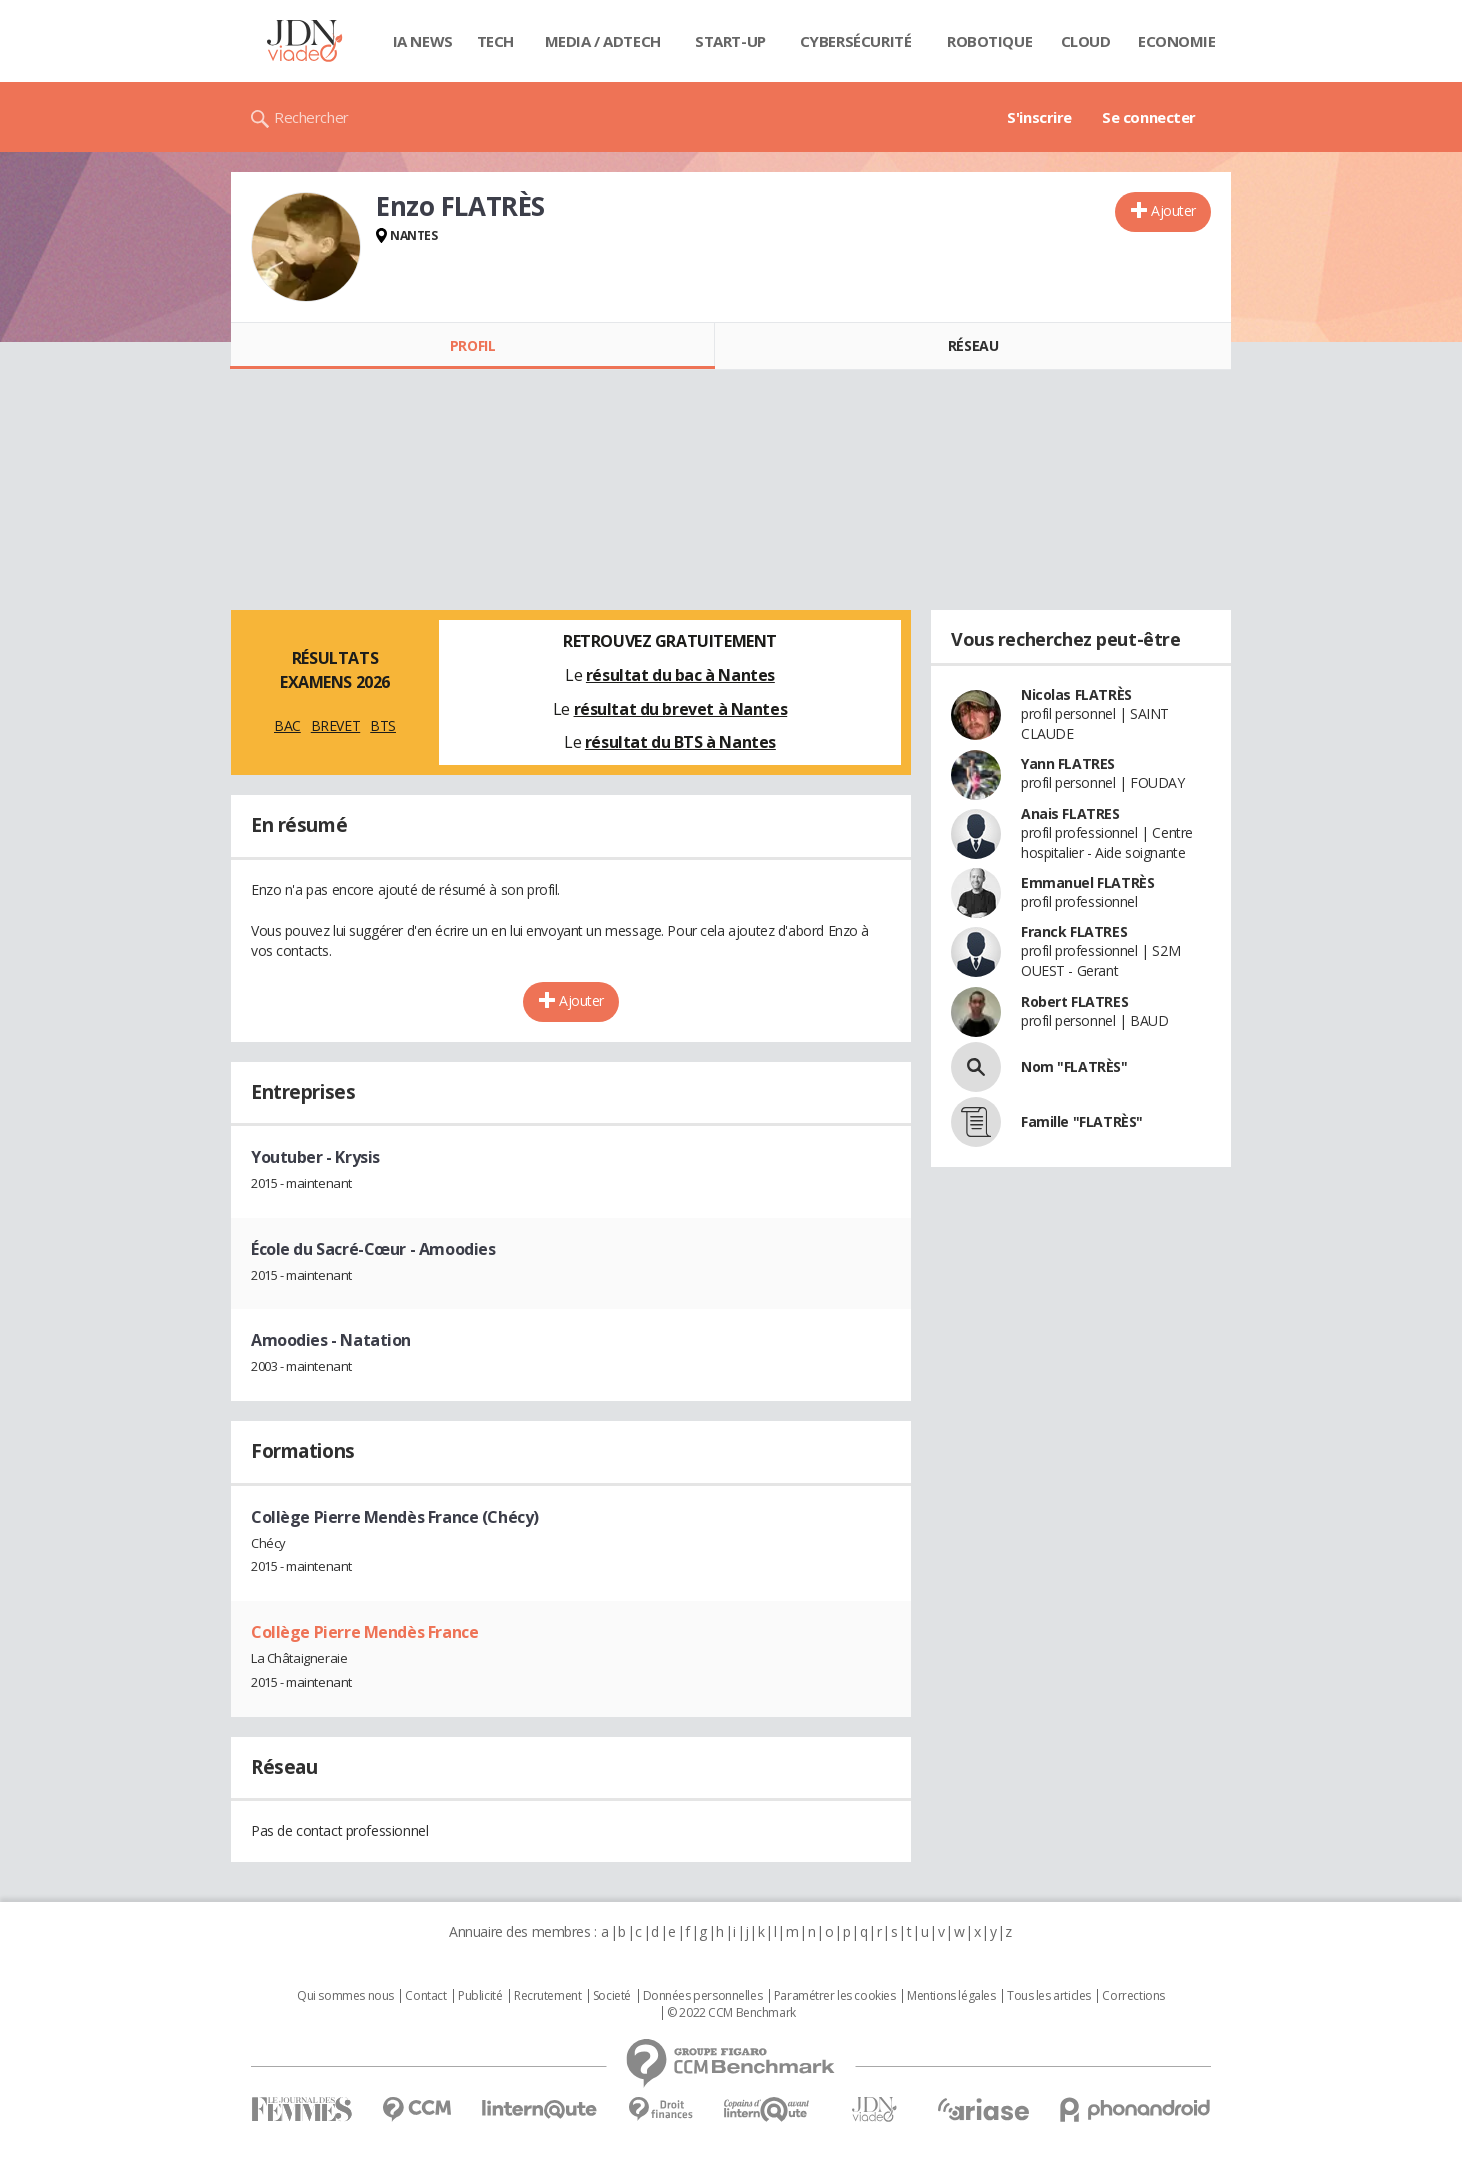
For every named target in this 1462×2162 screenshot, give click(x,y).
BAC (287, 725)
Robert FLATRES (1074, 1001)
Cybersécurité (856, 41)
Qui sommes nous (345, 1996)
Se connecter (1149, 117)
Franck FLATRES (1074, 931)
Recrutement (547, 1996)
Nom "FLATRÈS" (1074, 1066)
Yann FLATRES (1068, 763)
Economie (1177, 41)
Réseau (973, 345)
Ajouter (1173, 210)
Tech (495, 41)
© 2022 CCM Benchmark (731, 2013)
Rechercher (311, 117)
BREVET (335, 725)
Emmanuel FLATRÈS (1087, 882)
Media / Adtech (603, 41)
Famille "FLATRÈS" (1082, 1121)
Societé (612, 1996)
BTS (383, 725)
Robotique (989, 41)
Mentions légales (951, 1996)
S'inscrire (1039, 117)
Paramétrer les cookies (835, 1996)
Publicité (480, 1996)
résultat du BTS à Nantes (680, 742)
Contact (425, 1996)
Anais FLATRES (1070, 813)
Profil (472, 345)
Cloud (1086, 41)
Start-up (730, 41)
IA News (423, 41)
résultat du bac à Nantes (680, 675)
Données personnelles (703, 1996)
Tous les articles (1049, 1996)
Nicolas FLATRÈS (1076, 694)
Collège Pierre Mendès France (364, 1632)
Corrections (1133, 1996)
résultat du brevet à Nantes (681, 709)
